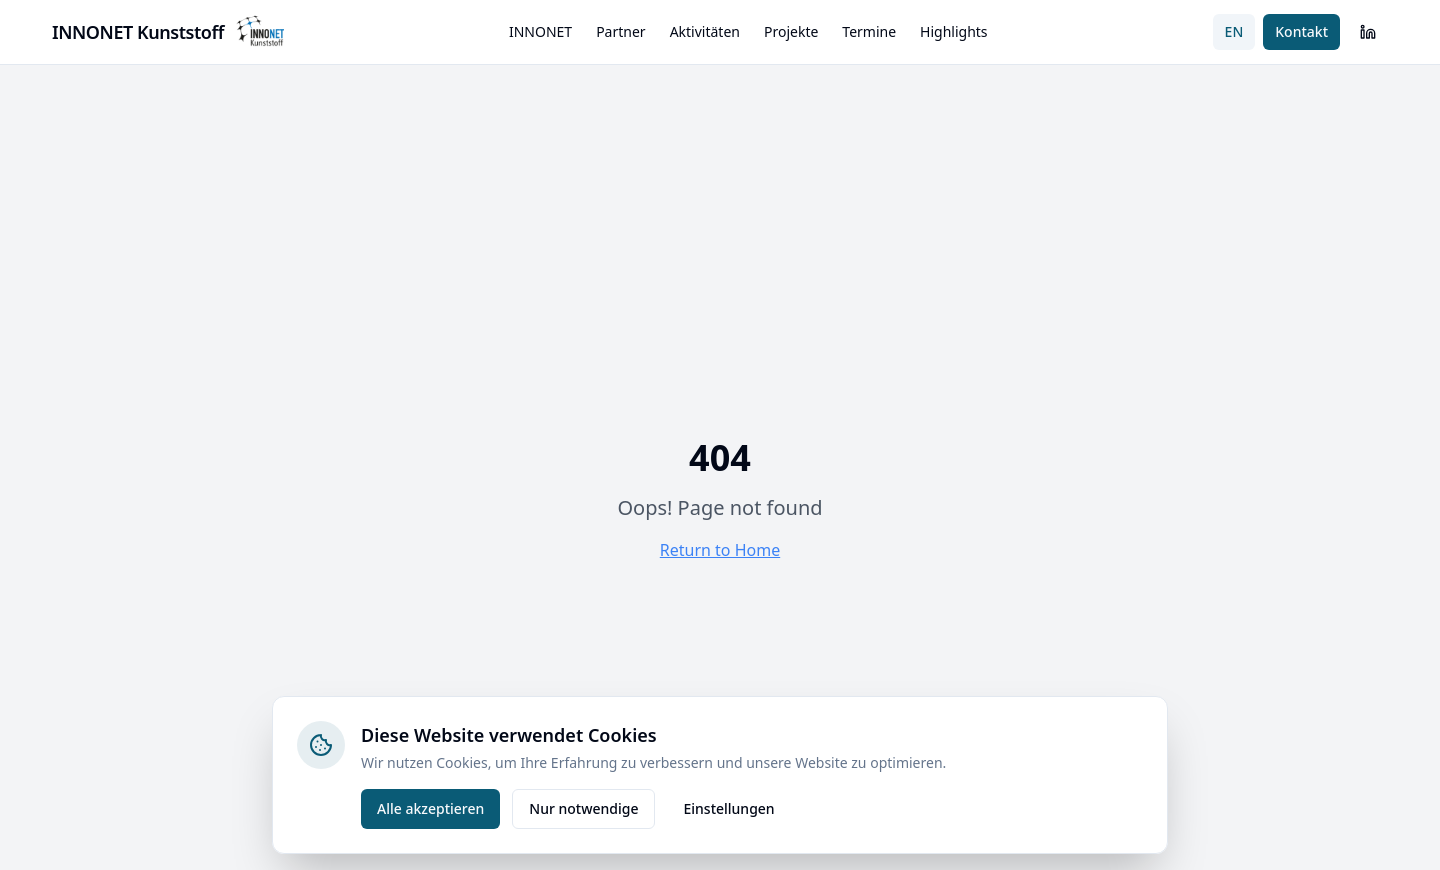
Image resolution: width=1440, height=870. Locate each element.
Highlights (954, 31)
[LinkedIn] (1368, 32)
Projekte (791, 31)
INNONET (540, 31)
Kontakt (1301, 31)
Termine (869, 31)
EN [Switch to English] (1234, 31)
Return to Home (720, 550)
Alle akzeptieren (430, 808)
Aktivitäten (705, 31)
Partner (621, 31)
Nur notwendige (583, 808)
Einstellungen (728, 808)
